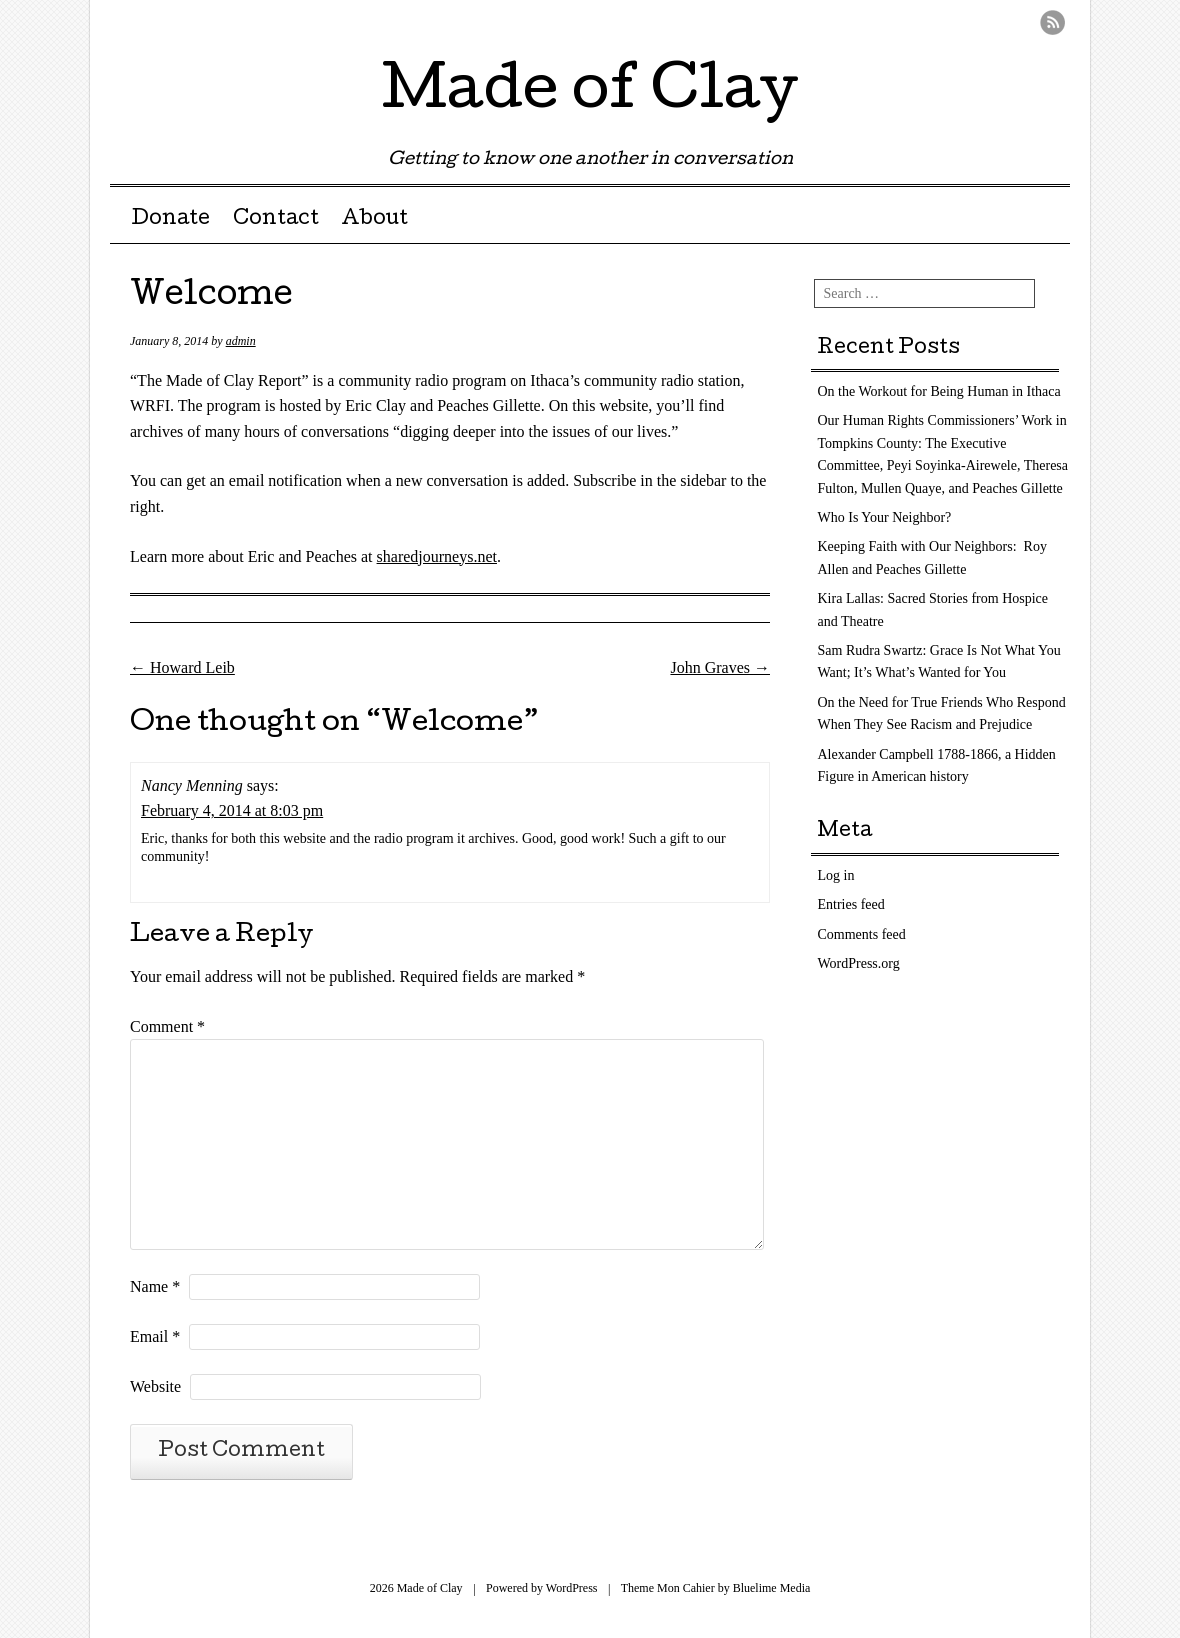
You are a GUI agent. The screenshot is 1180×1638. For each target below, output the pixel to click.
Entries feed (851, 904)
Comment (167, 1026)
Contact (276, 220)
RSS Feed (1052, 22)
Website (155, 1386)
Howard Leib (182, 667)
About (374, 220)
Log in (836, 875)
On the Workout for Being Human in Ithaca (939, 391)
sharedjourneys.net (437, 556)
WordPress (572, 1588)
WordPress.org (859, 963)
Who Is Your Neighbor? (885, 517)
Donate (170, 220)
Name (155, 1286)
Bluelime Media (772, 1588)
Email (155, 1336)
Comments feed (862, 934)
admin (241, 341)
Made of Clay (590, 94)
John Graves (720, 667)
